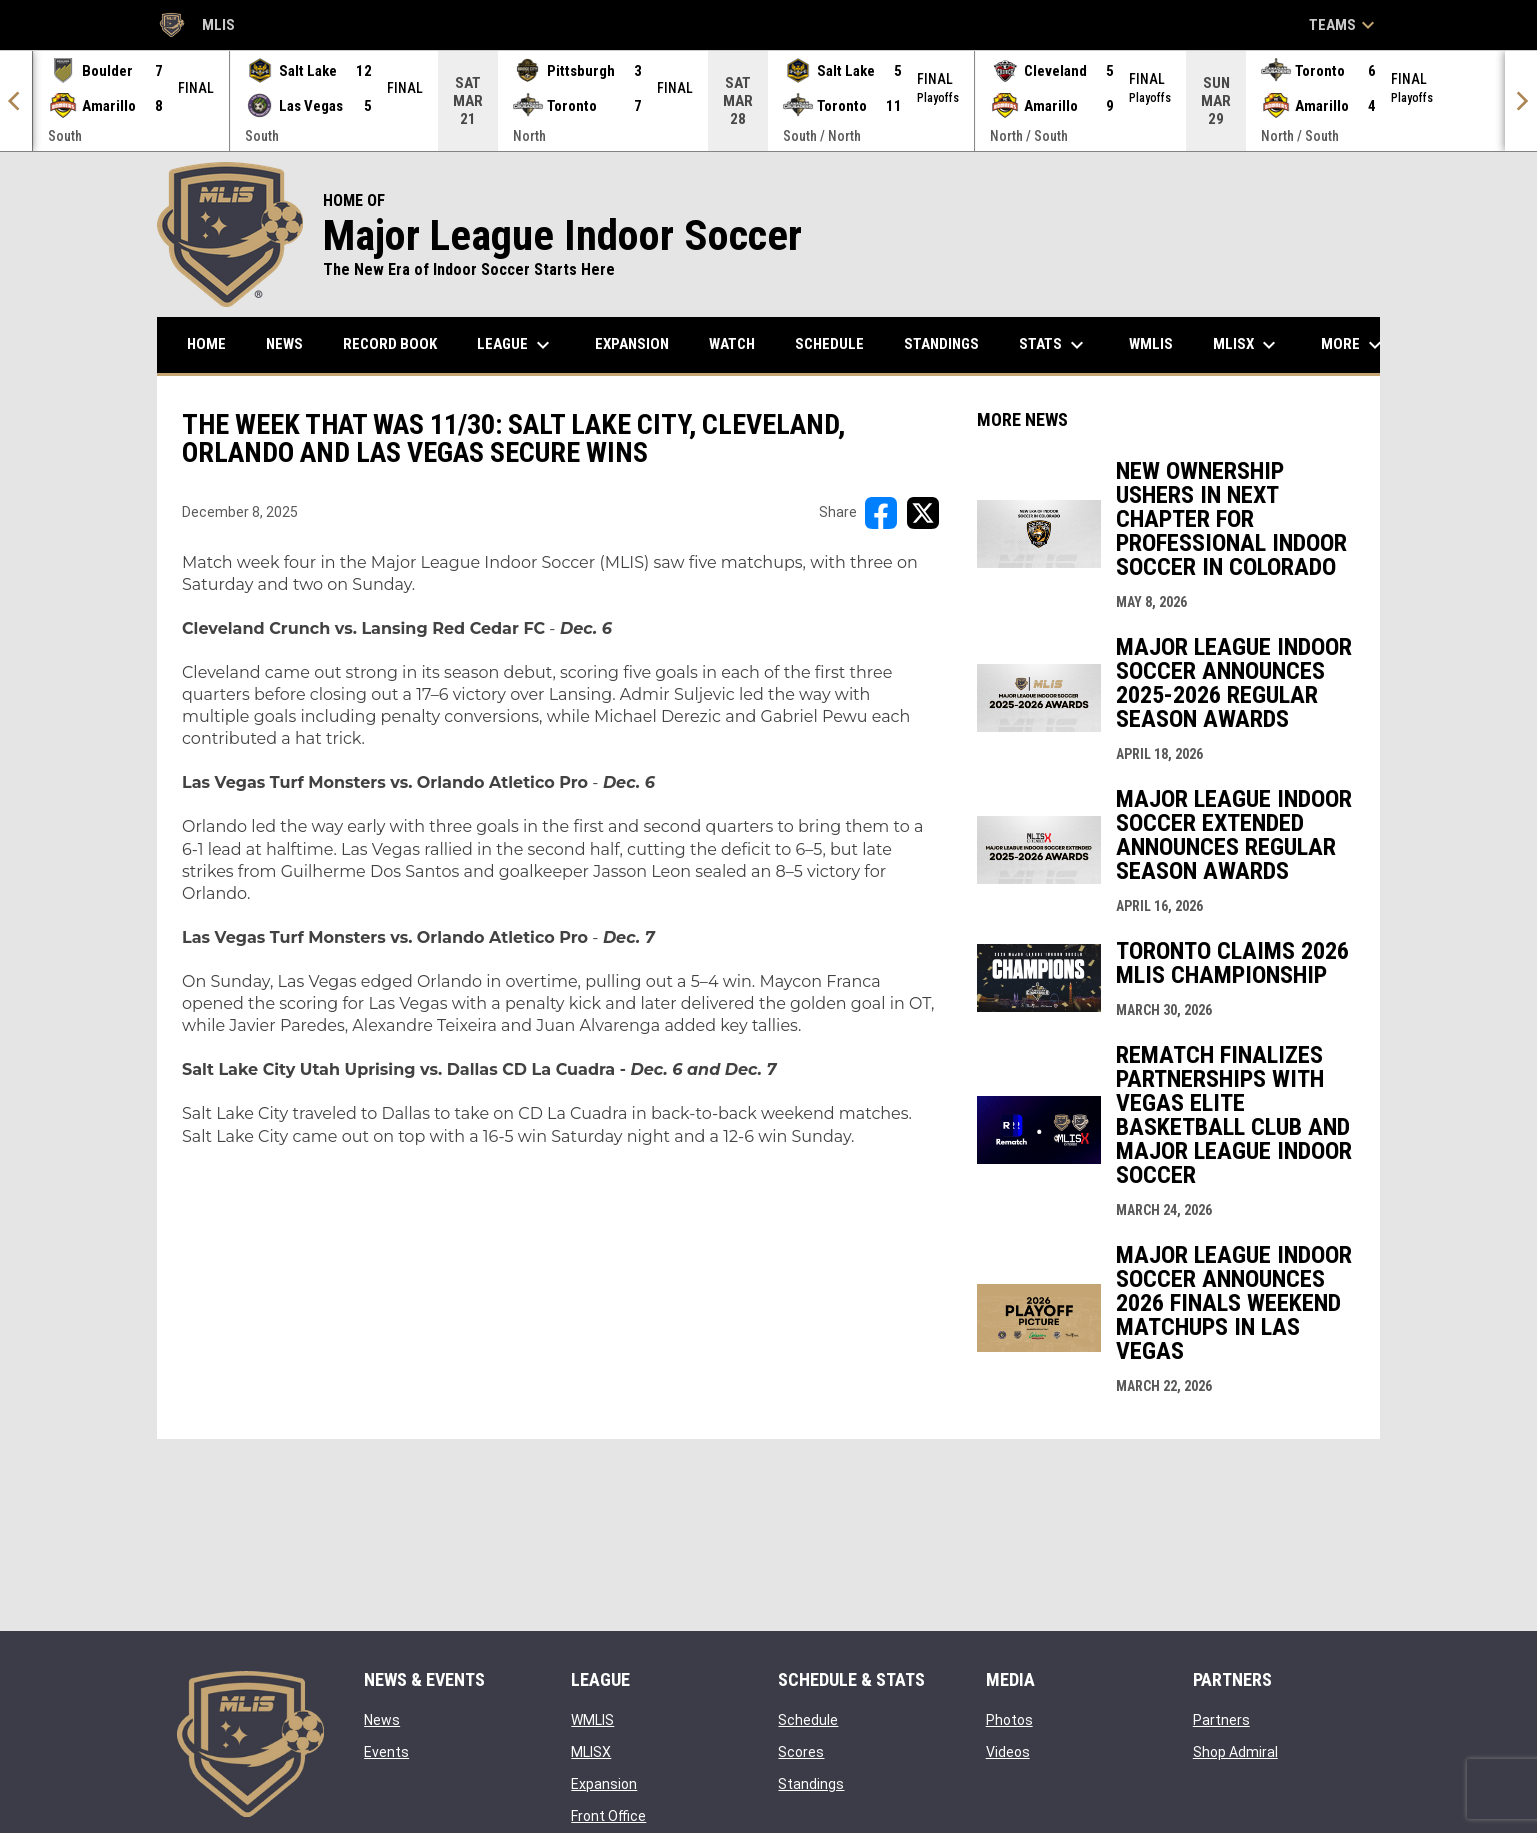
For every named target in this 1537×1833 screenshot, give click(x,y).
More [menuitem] (1354, 345)
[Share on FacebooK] (881, 513)
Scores (801, 1752)
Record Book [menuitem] (390, 344)
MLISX (591, 1752)
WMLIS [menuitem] (1158, 343)
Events (386, 1752)
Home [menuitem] (206, 344)
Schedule (808, 1720)
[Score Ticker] (768, 101)
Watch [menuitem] (732, 344)
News (382, 1720)
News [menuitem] (284, 344)
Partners (1221, 1720)
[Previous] (16, 101)
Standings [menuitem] (941, 344)
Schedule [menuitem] (829, 344)
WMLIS (592, 1720)
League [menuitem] (516, 345)
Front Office (608, 1816)
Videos (1008, 1752)
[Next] (1521, 101)
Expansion (604, 1784)
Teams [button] (1344, 25)
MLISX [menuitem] (1247, 345)
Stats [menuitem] (1054, 345)
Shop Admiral (1235, 1752)
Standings (811, 1784)
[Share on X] (923, 513)
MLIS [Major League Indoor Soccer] (196, 25)
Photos (1009, 1720)
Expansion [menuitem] (632, 344)
